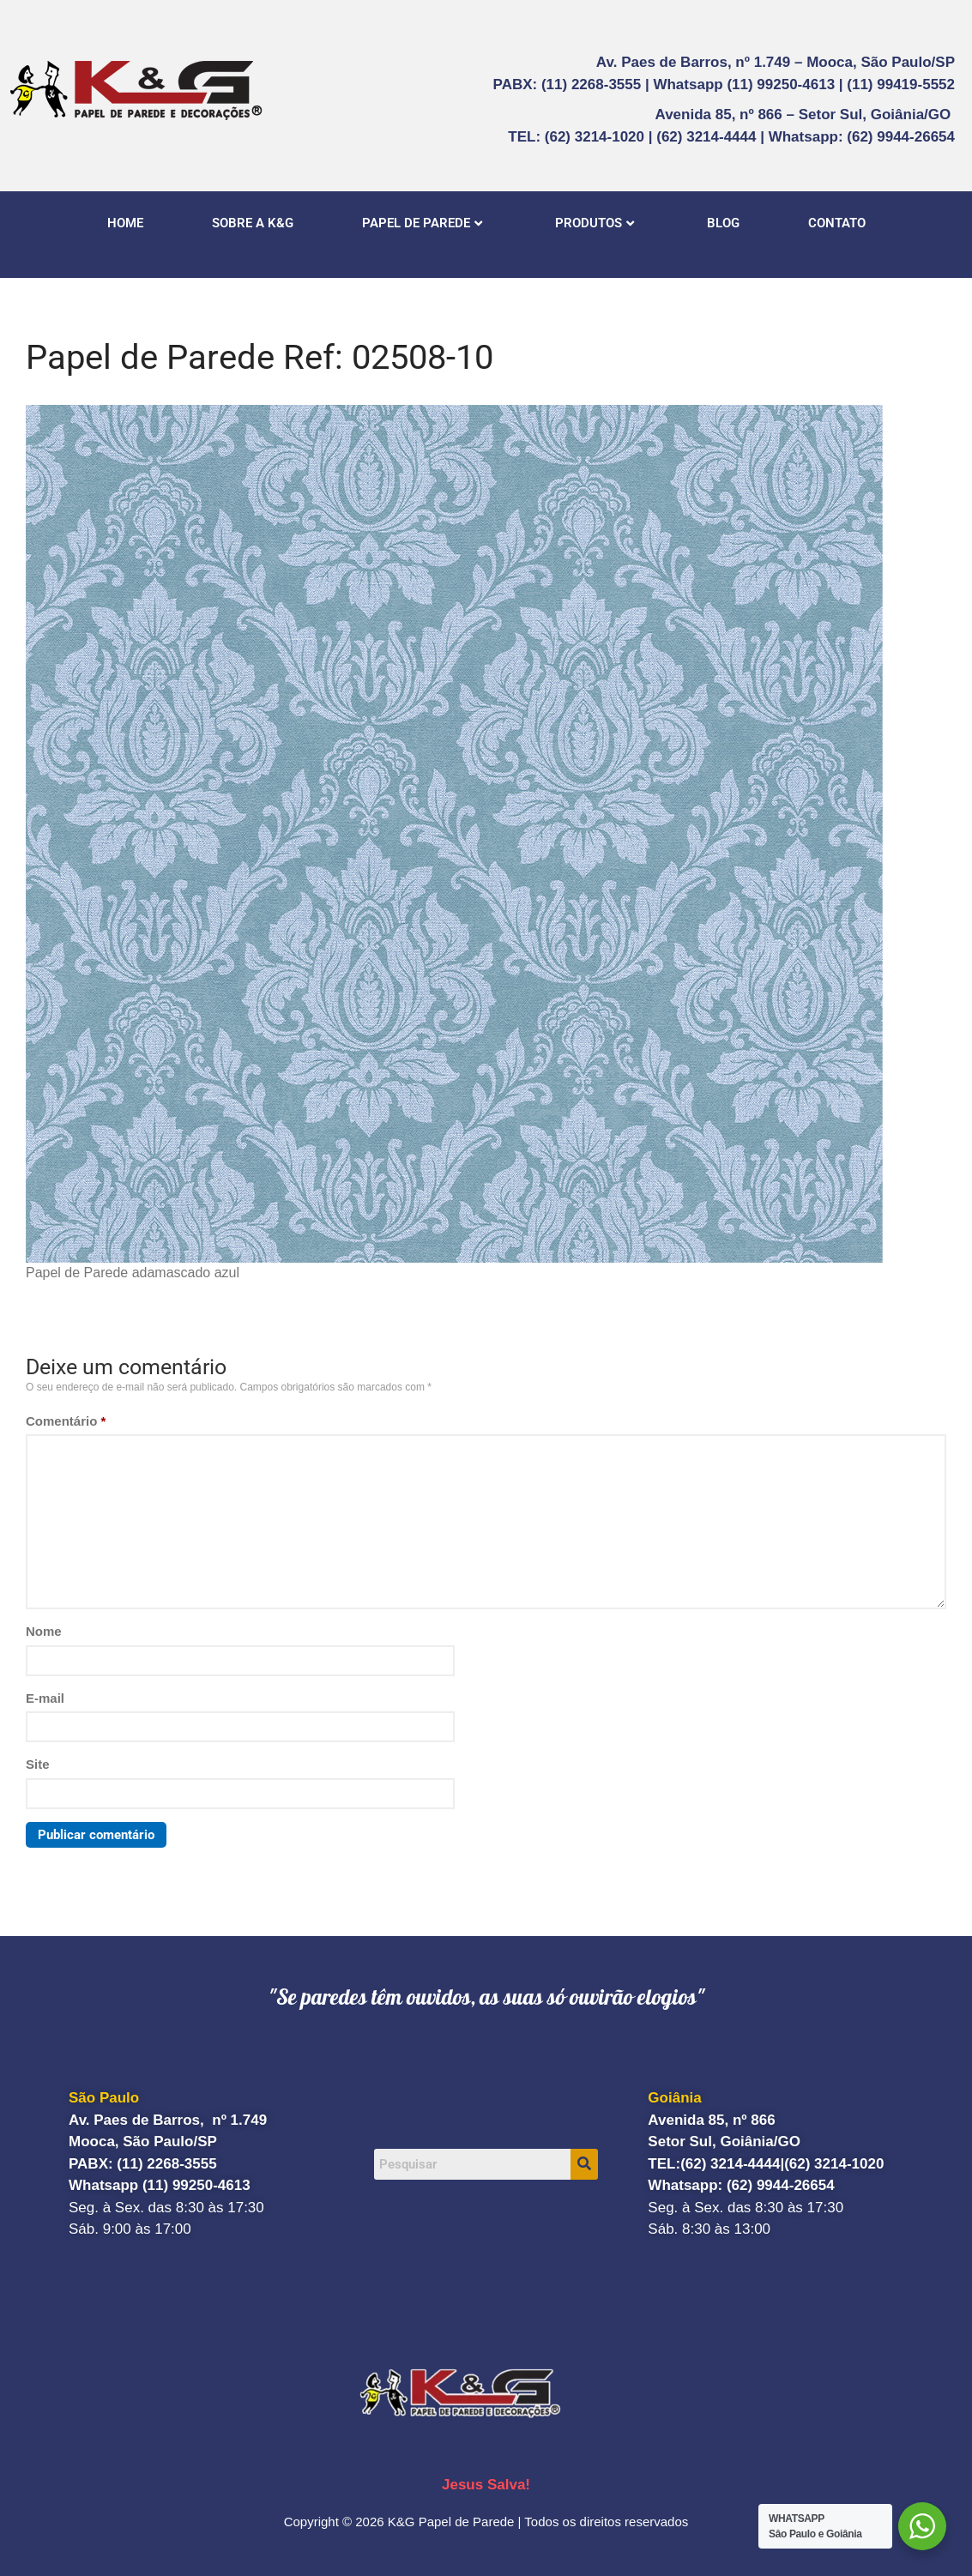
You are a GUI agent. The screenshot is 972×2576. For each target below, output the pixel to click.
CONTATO (837, 223)
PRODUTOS (594, 223)
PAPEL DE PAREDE (422, 223)
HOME (125, 223)
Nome (44, 1631)
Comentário (66, 1421)
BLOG (723, 223)
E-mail (45, 1698)
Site (38, 1764)
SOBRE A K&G (252, 223)
